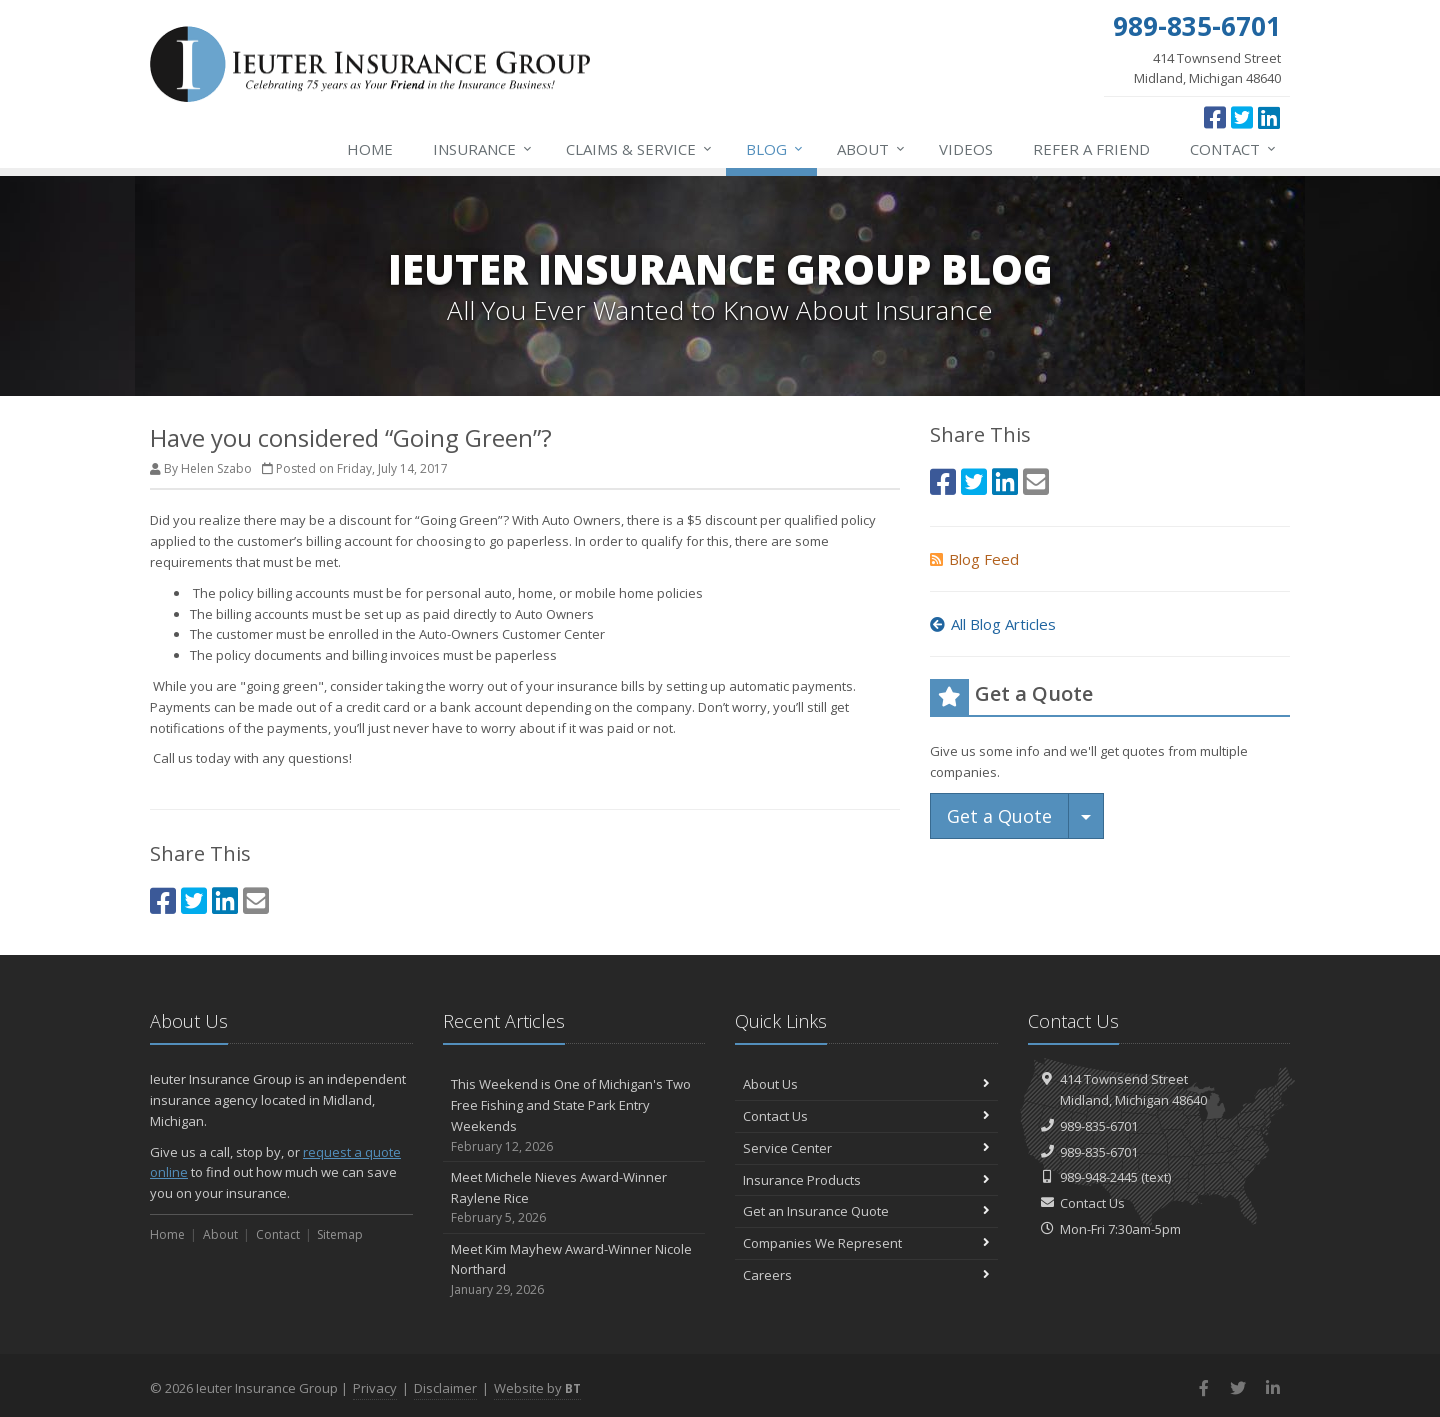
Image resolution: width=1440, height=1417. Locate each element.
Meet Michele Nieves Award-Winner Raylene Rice (574, 1198)
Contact (1234, 149)
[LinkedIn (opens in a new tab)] (1269, 117)
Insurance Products (866, 1180)
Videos (966, 149)
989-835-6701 (1099, 1126)
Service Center (866, 1148)
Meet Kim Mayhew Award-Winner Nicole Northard (574, 1270)
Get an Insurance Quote (866, 1211)
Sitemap (340, 1234)
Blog (775, 149)
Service (640, 149)
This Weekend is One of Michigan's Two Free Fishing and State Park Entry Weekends (574, 1115)
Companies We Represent (866, 1243)
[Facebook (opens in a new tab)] (1215, 117)
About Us (866, 1084)
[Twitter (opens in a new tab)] (1242, 117)
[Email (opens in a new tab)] (256, 900)
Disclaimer (445, 1388)
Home (370, 149)
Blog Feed (974, 559)
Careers (866, 1275)
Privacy (375, 1388)
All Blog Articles (993, 624)
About (872, 149)
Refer (1091, 149)
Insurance (483, 149)
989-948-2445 (1099, 1177)
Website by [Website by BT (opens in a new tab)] (537, 1388)
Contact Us (866, 1116)
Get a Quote (999, 816)
